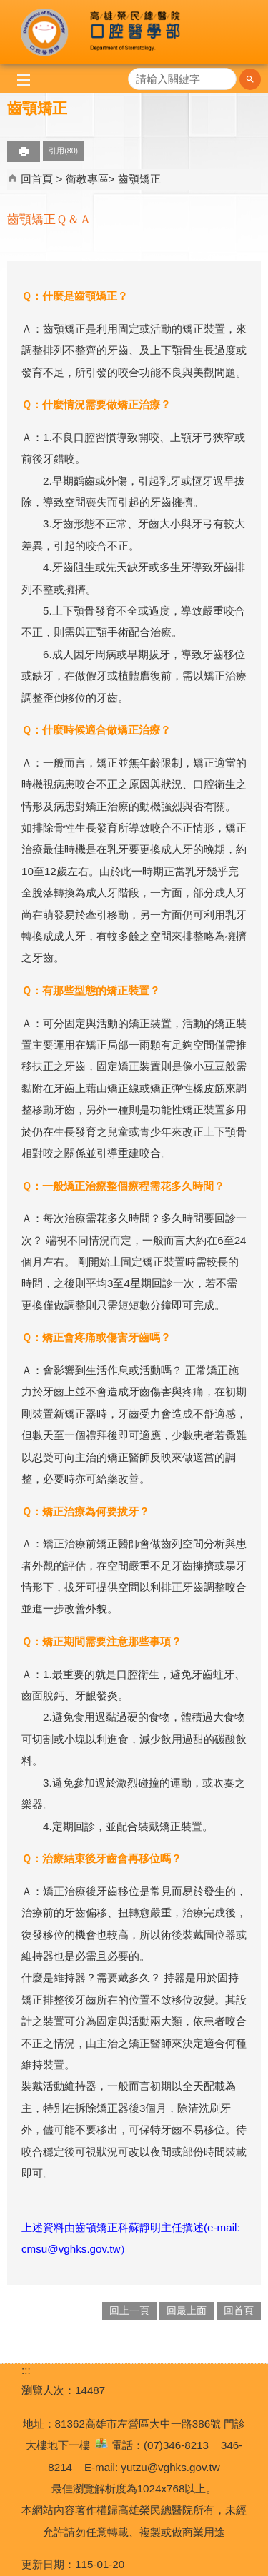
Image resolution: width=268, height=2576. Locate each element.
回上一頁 (129, 2310)
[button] (250, 79)
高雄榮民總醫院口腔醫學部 (134, 32)
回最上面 (187, 2310)
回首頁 (37, 179)
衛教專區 (87, 179)
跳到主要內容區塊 (7, 7)
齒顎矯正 (139, 179)
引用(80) (63, 150)
